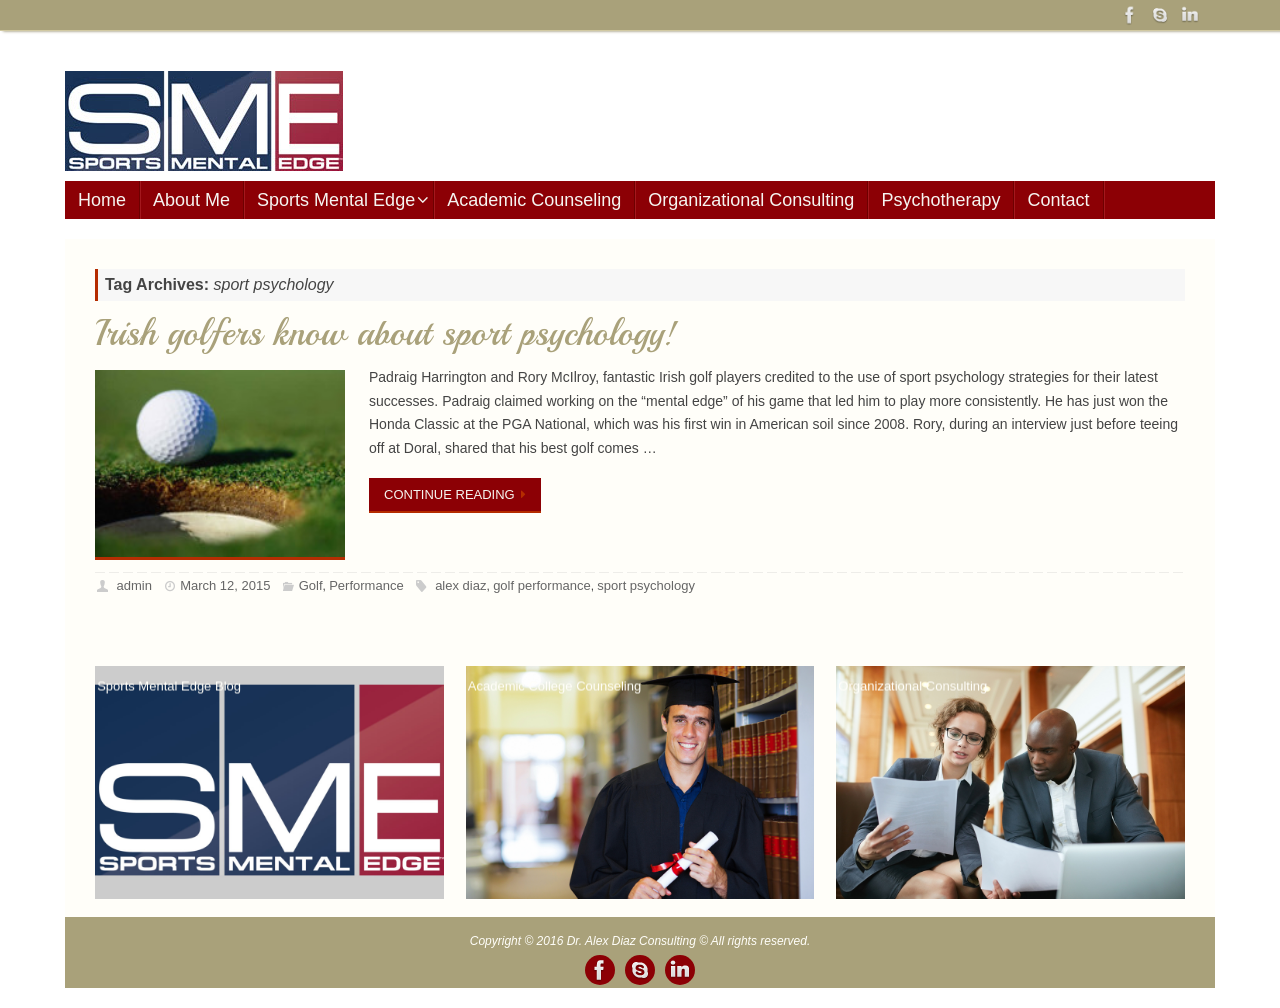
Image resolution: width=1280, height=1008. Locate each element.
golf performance (542, 585)
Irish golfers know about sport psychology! (386, 333)
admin (134, 585)
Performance (366, 585)
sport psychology (646, 585)
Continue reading (458, 494)
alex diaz (460, 585)
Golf (311, 585)
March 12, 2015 (225, 585)
